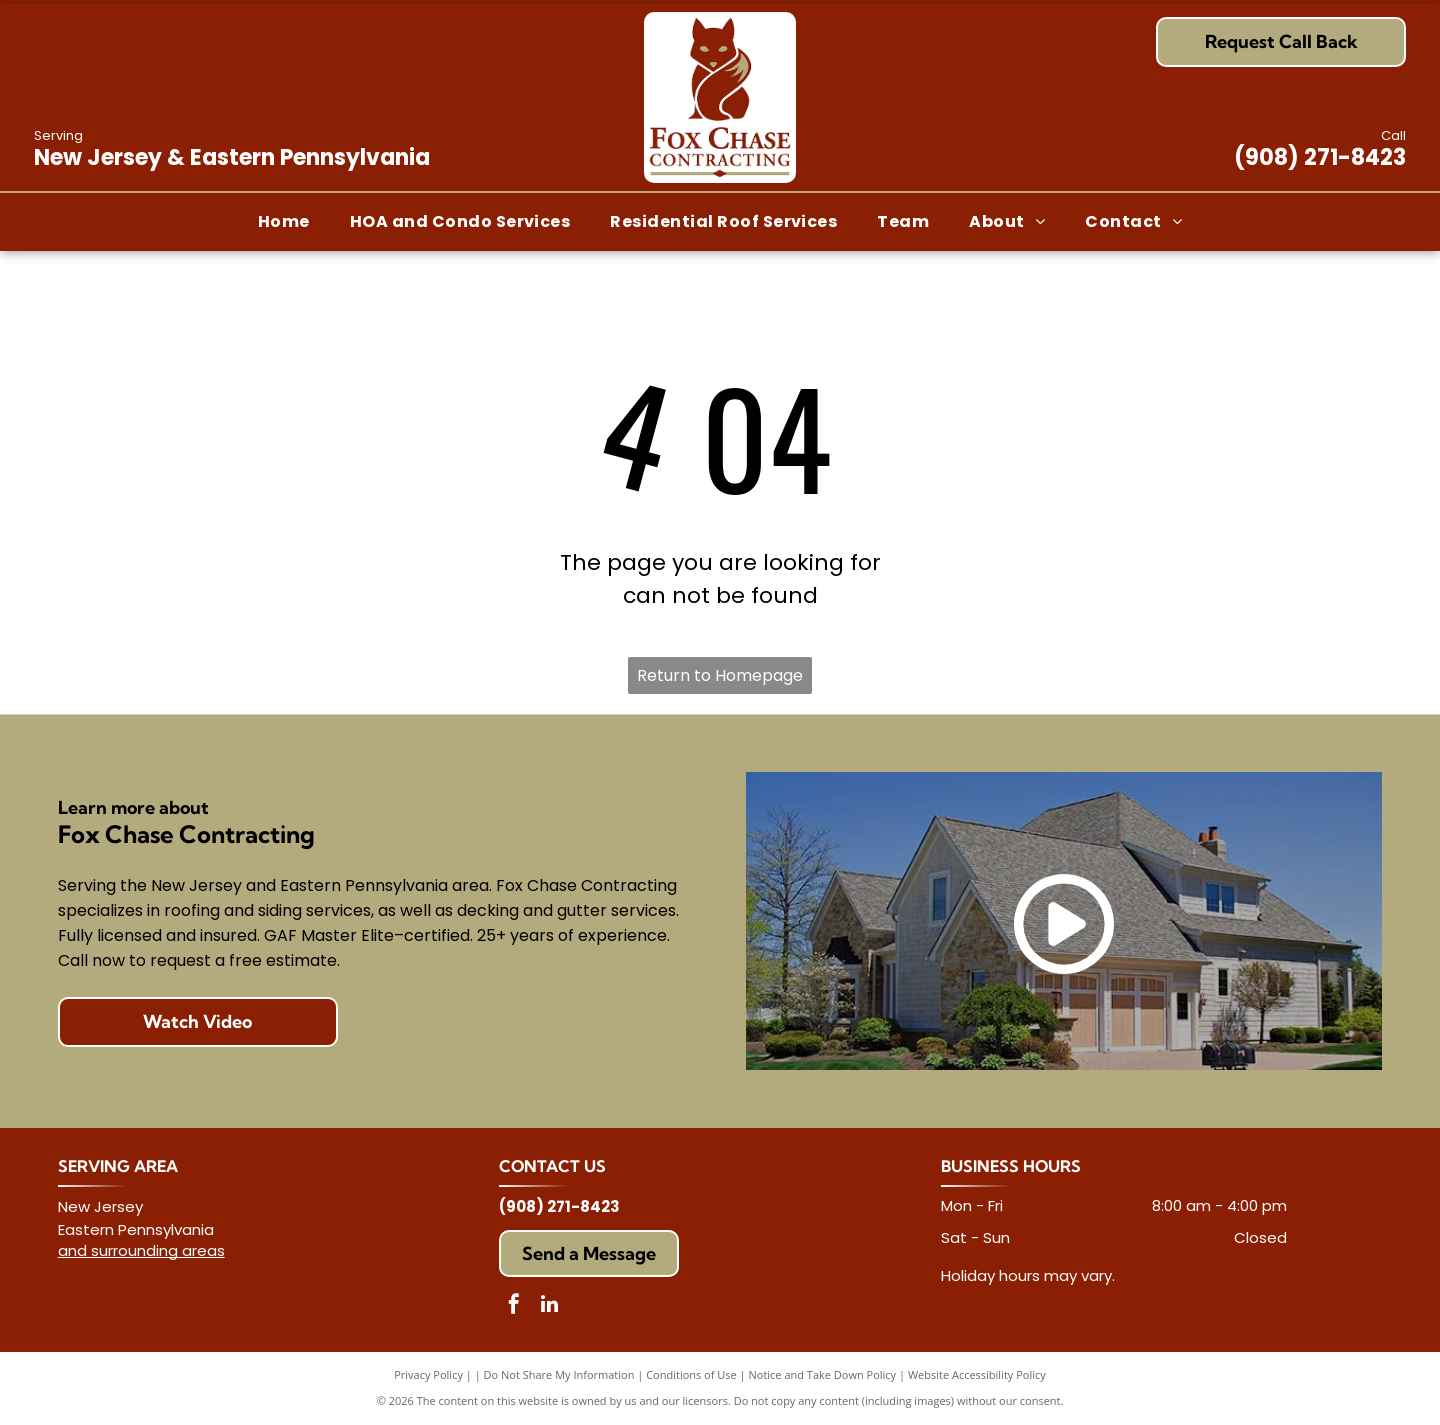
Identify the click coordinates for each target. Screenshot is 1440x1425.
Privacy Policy (428, 1374)
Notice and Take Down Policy (823, 1374)
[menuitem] (284, 221)
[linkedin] (549, 1306)
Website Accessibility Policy (977, 1374)
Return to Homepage (720, 675)
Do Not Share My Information (559, 1374)
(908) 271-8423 (1320, 157)
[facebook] (514, 1306)
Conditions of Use (691, 1374)
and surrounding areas (141, 1250)
